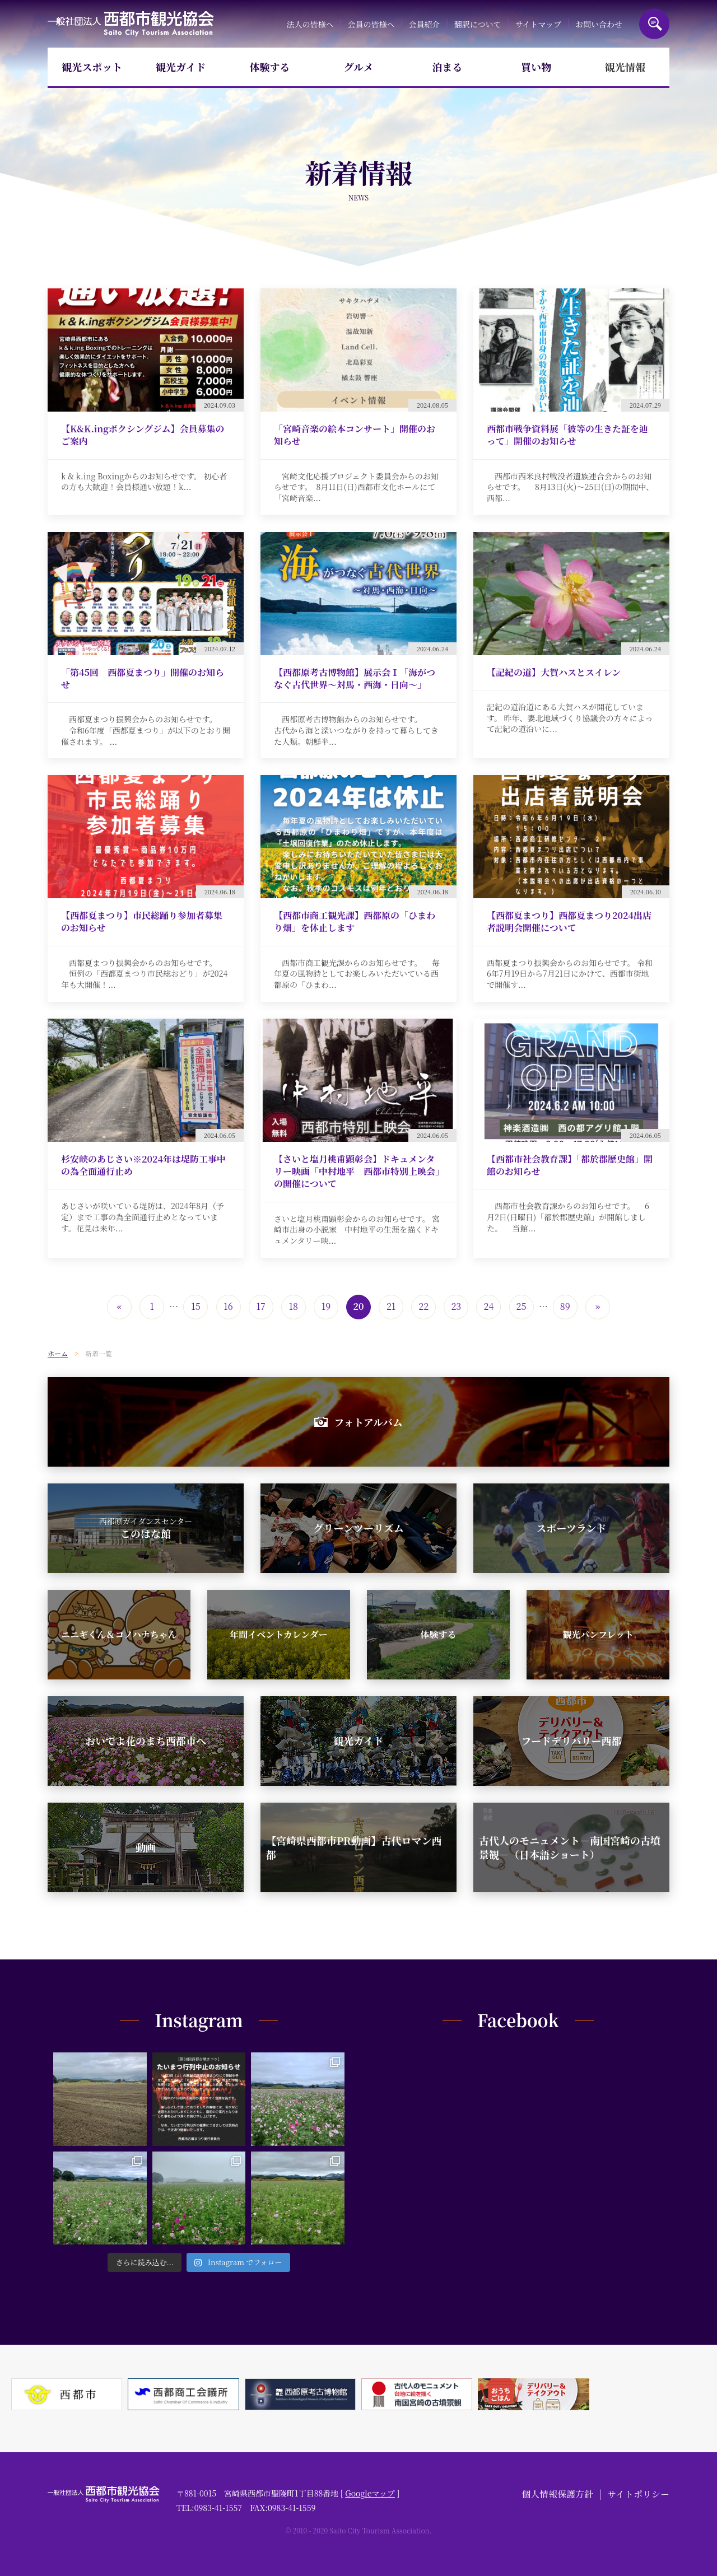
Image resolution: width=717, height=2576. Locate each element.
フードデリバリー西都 (572, 1740)
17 (261, 1306)
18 (293, 1306)
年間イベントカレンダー (278, 1634)
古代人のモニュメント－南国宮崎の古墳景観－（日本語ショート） (569, 1847)
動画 (146, 1847)
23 (456, 1306)
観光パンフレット (598, 1634)
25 (521, 1306)
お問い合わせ (598, 24)
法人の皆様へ (309, 24)
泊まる (447, 66)
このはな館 (146, 1528)
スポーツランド (571, 1527)
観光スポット (92, 66)
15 (195, 1306)
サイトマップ (538, 24)
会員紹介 (424, 24)
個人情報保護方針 (557, 2494)
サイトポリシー (638, 2494)
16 (228, 1306)
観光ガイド (181, 66)
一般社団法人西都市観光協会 (131, 23)
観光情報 (625, 66)
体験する (269, 66)
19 (326, 1306)
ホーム (58, 1353)
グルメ (359, 66)
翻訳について (477, 24)
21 (391, 1306)
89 (565, 1306)
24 (489, 1306)
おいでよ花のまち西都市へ (145, 1740)
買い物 (536, 66)
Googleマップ (370, 2493)
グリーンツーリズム (358, 1527)
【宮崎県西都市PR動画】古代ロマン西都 (353, 1847)
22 (423, 1306)
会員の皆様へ (371, 24)
